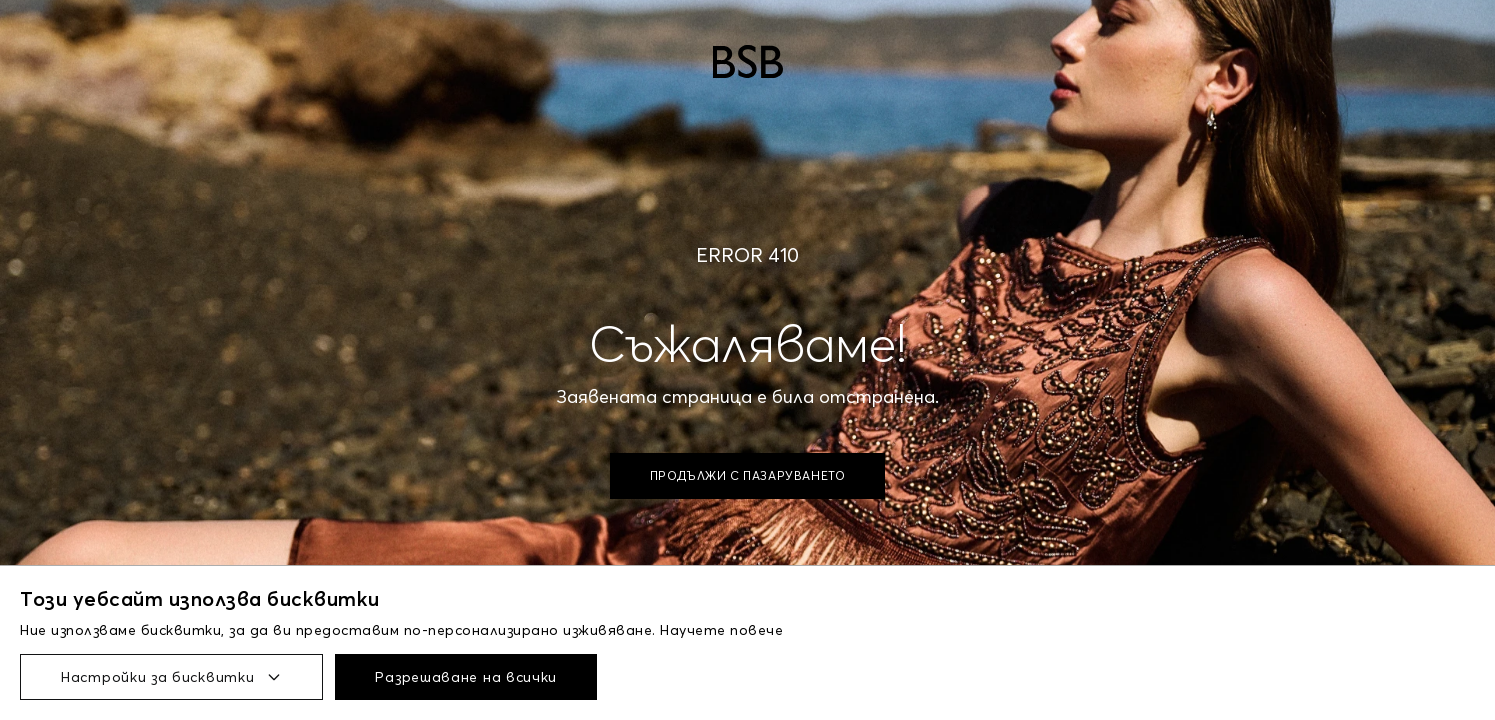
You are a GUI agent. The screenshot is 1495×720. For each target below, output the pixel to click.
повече (756, 630)
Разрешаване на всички (466, 677)
